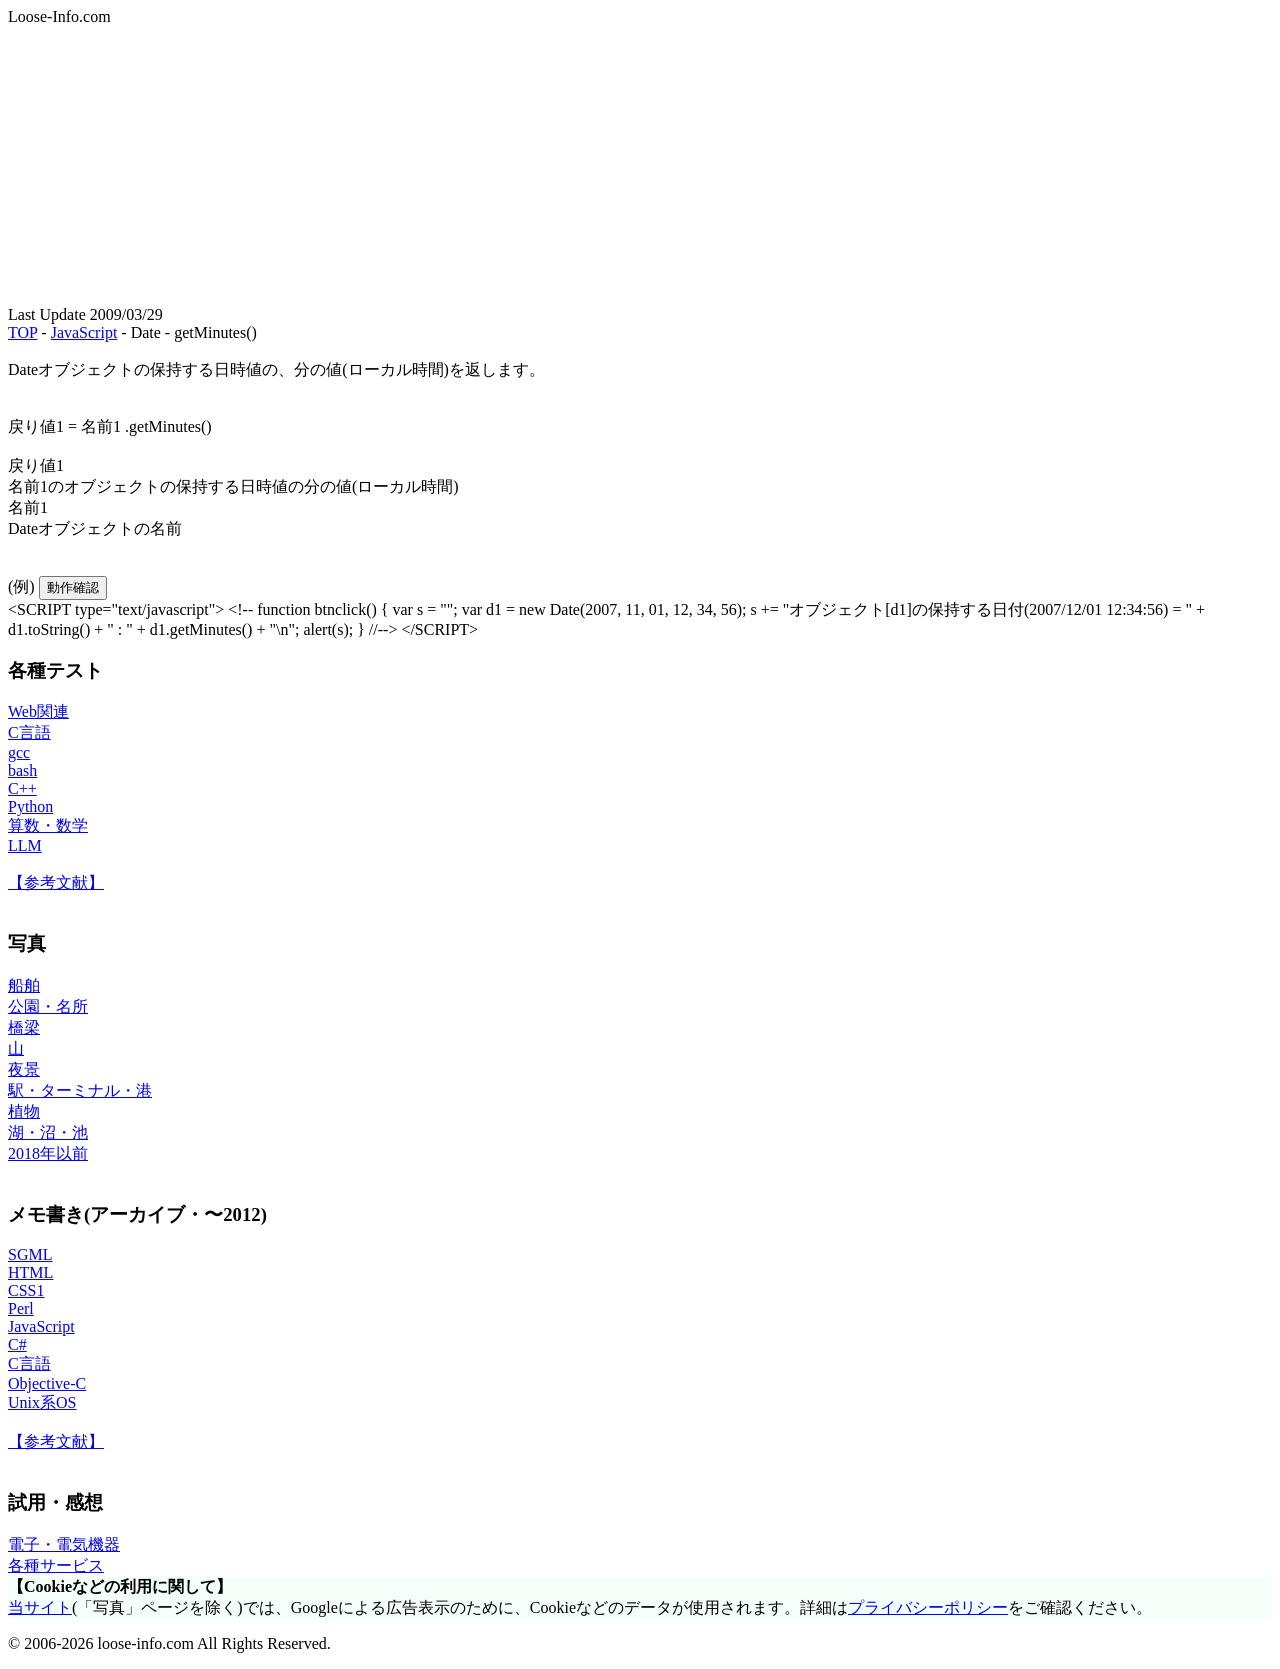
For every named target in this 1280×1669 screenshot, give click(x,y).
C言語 (29, 732)
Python (30, 806)
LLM (25, 845)
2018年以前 (48, 1153)
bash (22, 770)
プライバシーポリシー (928, 1607)
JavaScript (84, 332)
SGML (30, 1254)
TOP (22, 332)
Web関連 (38, 711)
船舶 (24, 985)
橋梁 (24, 1027)
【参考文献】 (56, 882)
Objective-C (47, 1383)
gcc (19, 752)
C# (17, 1344)
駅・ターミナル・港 (80, 1090)
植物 (24, 1111)
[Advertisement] (608, 166)
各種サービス (56, 1565)
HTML (30, 1272)
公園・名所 (48, 1006)
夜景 (24, 1069)
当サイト (40, 1607)
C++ (22, 788)
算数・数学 (48, 825)
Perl (21, 1308)
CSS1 (26, 1290)
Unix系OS (42, 1402)
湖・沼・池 (48, 1132)
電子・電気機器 (64, 1544)
